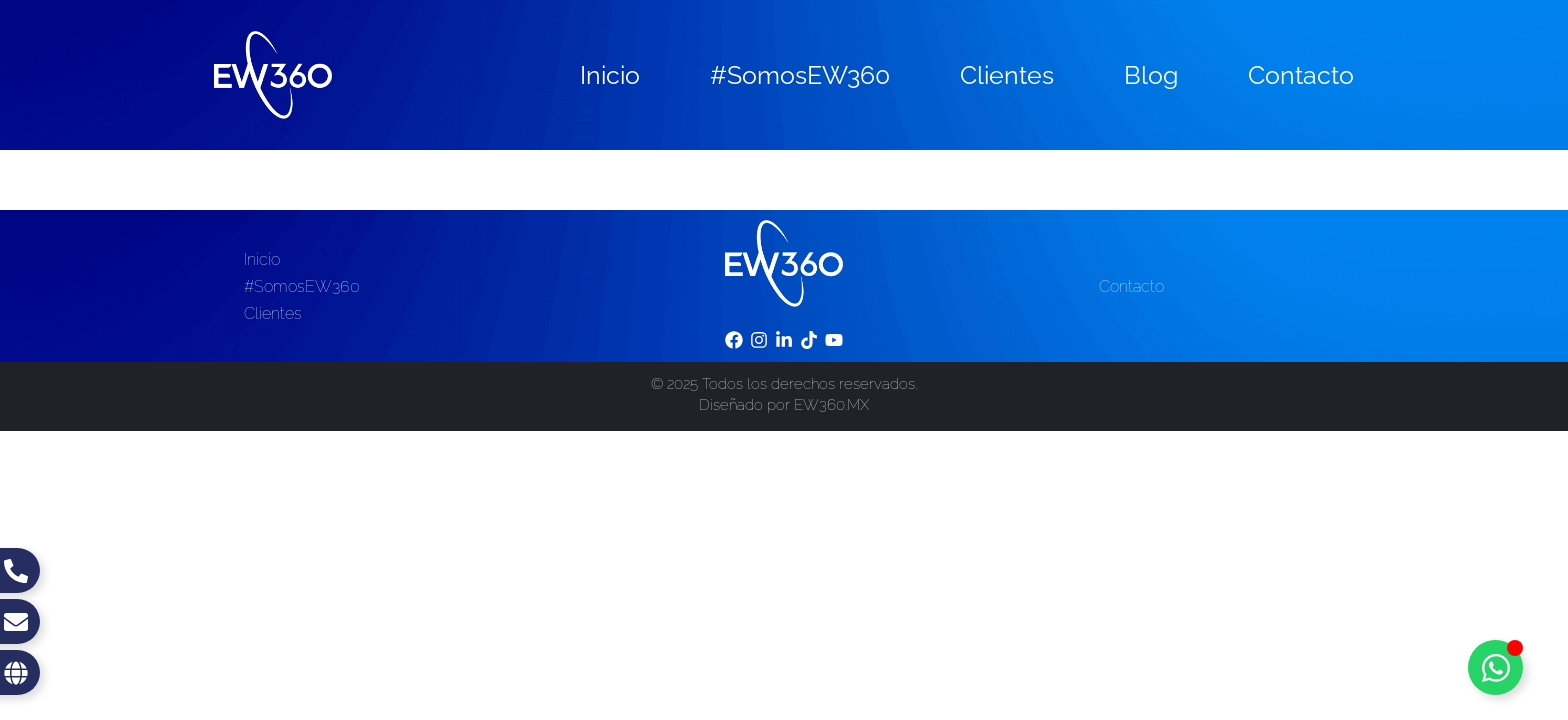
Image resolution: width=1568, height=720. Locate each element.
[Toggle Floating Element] (1495, 667)
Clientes (1007, 75)
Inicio (610, 75)
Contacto (1301, 75)
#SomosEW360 (800, 75)
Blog (1151, 75)
